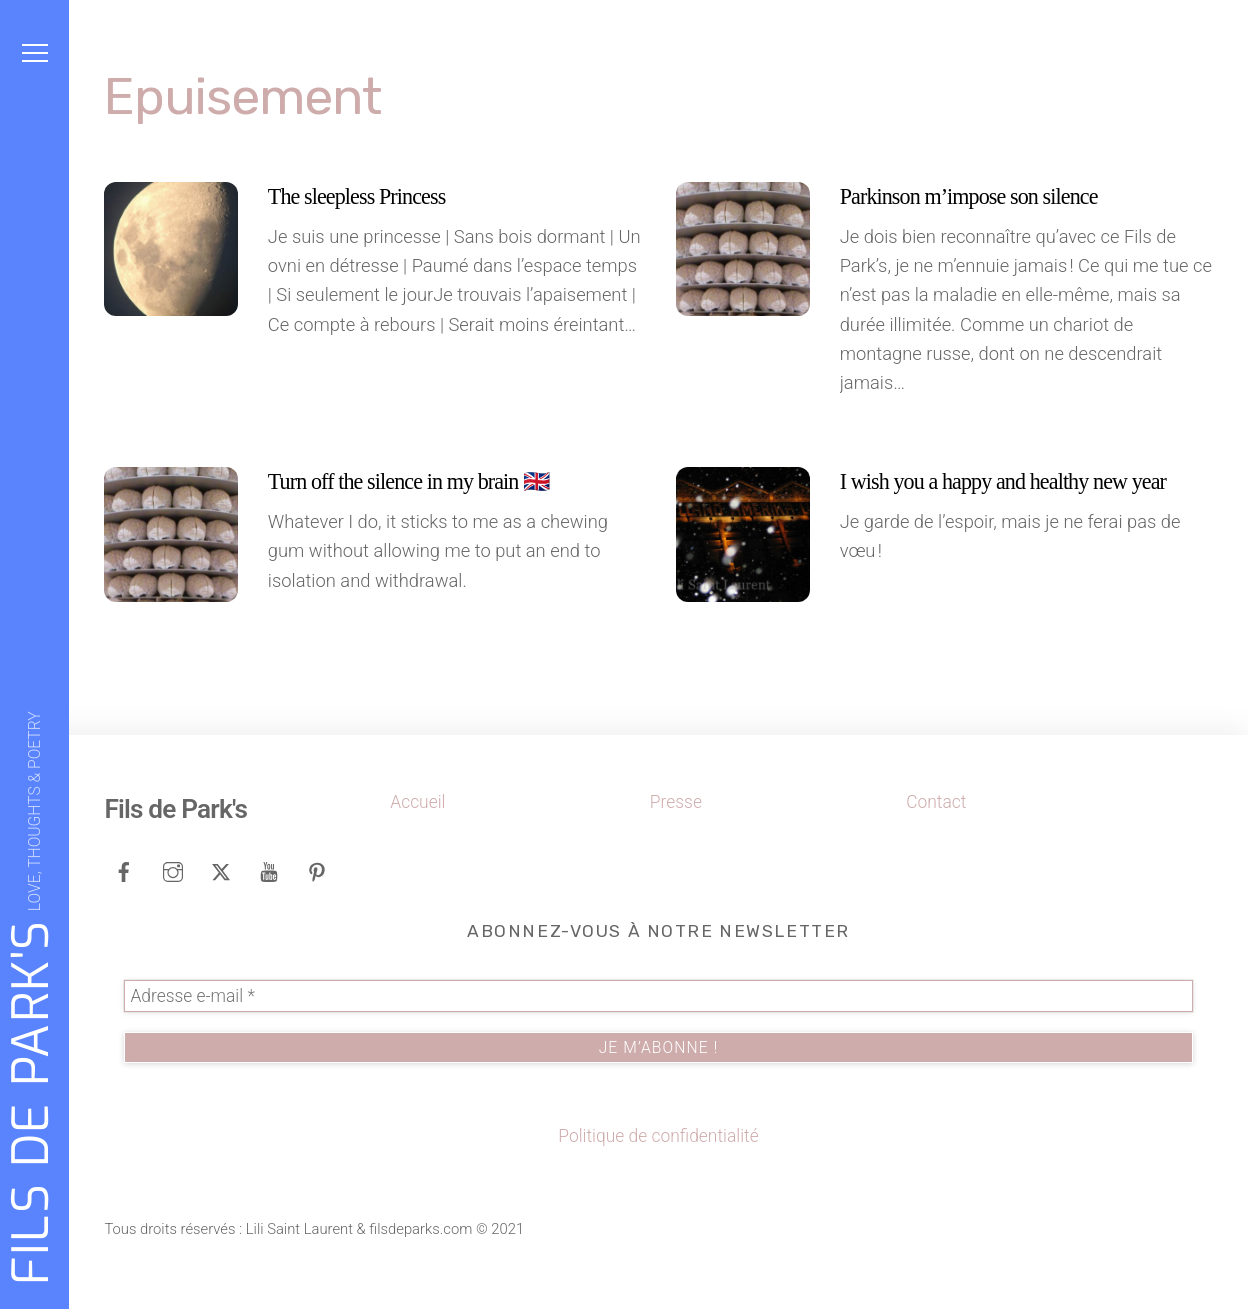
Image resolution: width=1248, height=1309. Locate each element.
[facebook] (124, 870)
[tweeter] (221, 870)
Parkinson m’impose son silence (969, 196)
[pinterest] (317, 870)
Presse (676, 802)
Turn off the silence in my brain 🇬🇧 (408, 481)
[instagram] (173, 870)
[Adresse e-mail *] (658, 996)
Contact (936, 802)
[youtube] (269, 870)
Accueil (417, 802)
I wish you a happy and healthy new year (1003, 481)
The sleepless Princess (357, 196)
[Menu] (35, 53)
